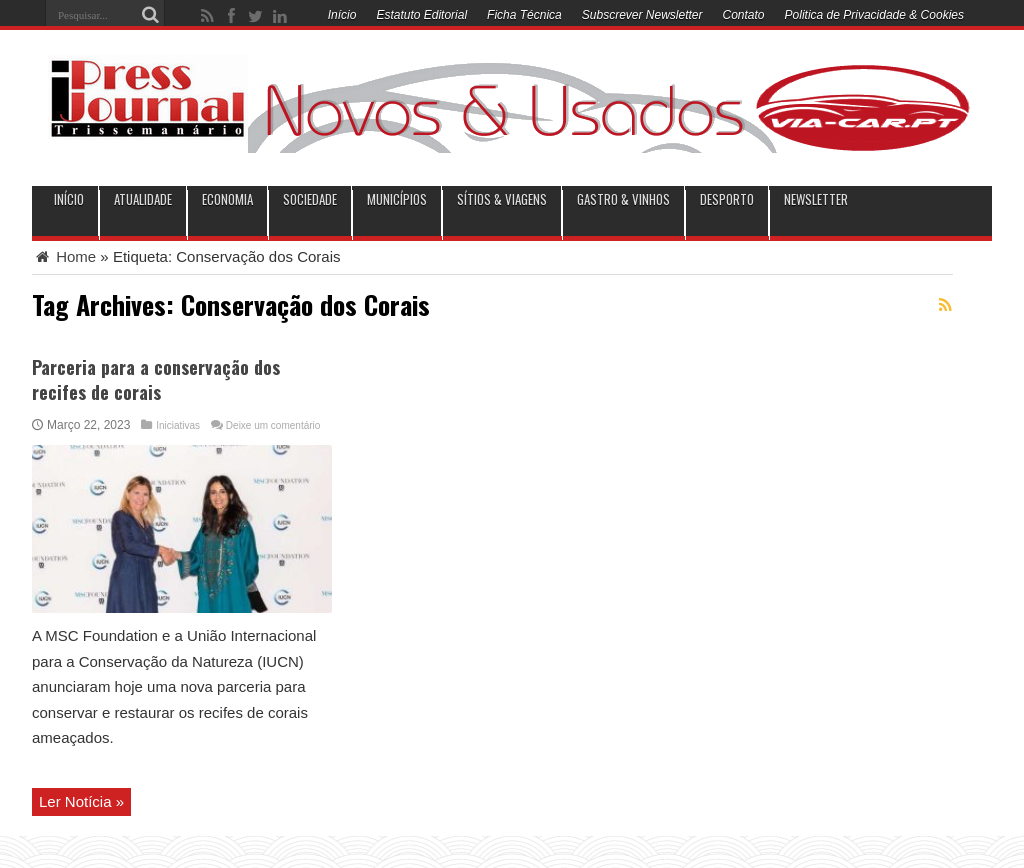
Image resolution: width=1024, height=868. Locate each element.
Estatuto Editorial (421, 15)
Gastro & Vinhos (623, 199)
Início (342, 15)
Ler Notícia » (81, 801)
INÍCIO (69, 199)
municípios (397, 199)
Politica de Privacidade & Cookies (874, 15)
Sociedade (310, 199)
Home (64, 256)
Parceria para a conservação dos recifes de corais (156, 379)
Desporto (727, 199)
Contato (744, 15)
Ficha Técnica (524, 15)
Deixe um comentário (273, 425)
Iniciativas (178, 425)
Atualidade (143, 199)
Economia (227, 199)
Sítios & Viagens (502, 199)
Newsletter (816, 199)
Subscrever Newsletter (642, 15)
